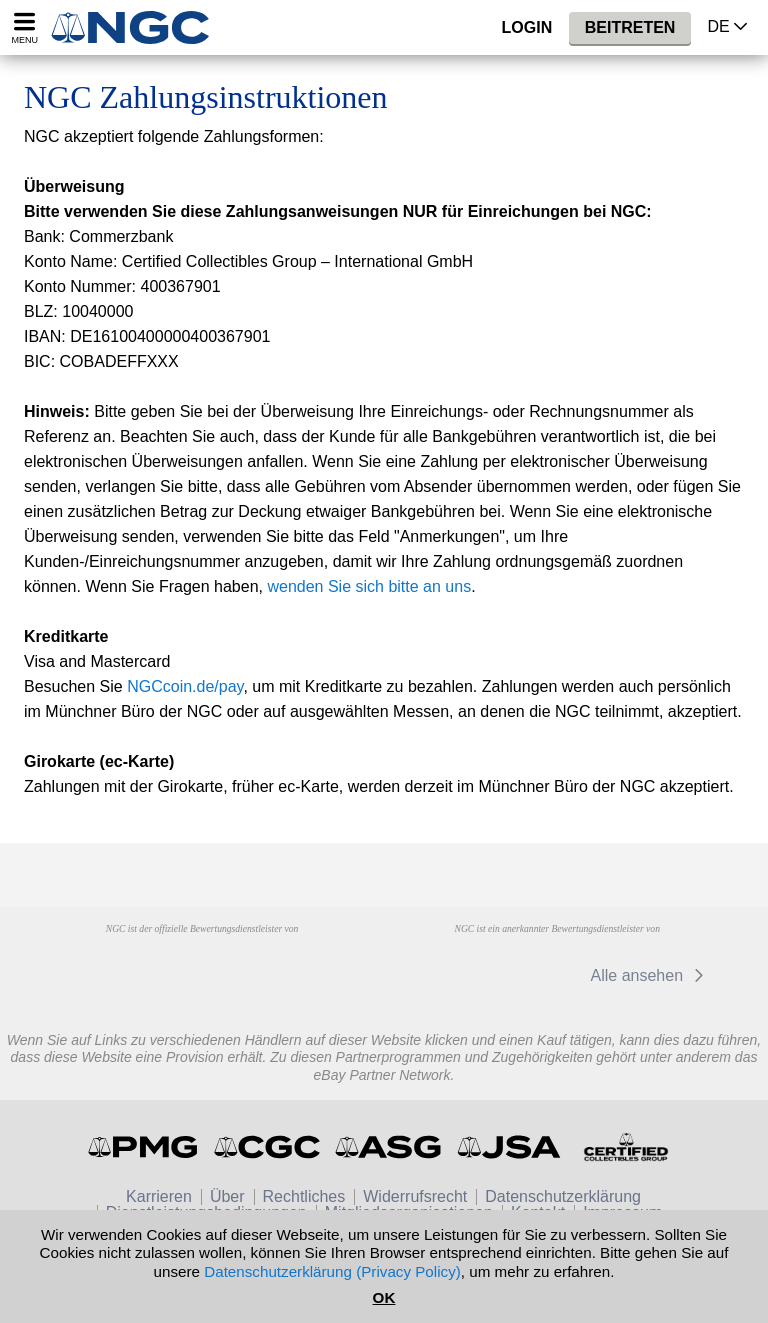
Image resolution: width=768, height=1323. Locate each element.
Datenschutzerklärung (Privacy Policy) (332, 1271)
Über (227, 1196)
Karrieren (159, 1196)
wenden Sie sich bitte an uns (369, 586)
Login (527, 27)
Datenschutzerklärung (563, 1196)
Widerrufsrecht (415, 1196)
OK (384, 1297)
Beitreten (630, 27)
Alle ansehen (650, 975)
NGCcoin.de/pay (185, 686)
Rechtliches (304, 1196)
